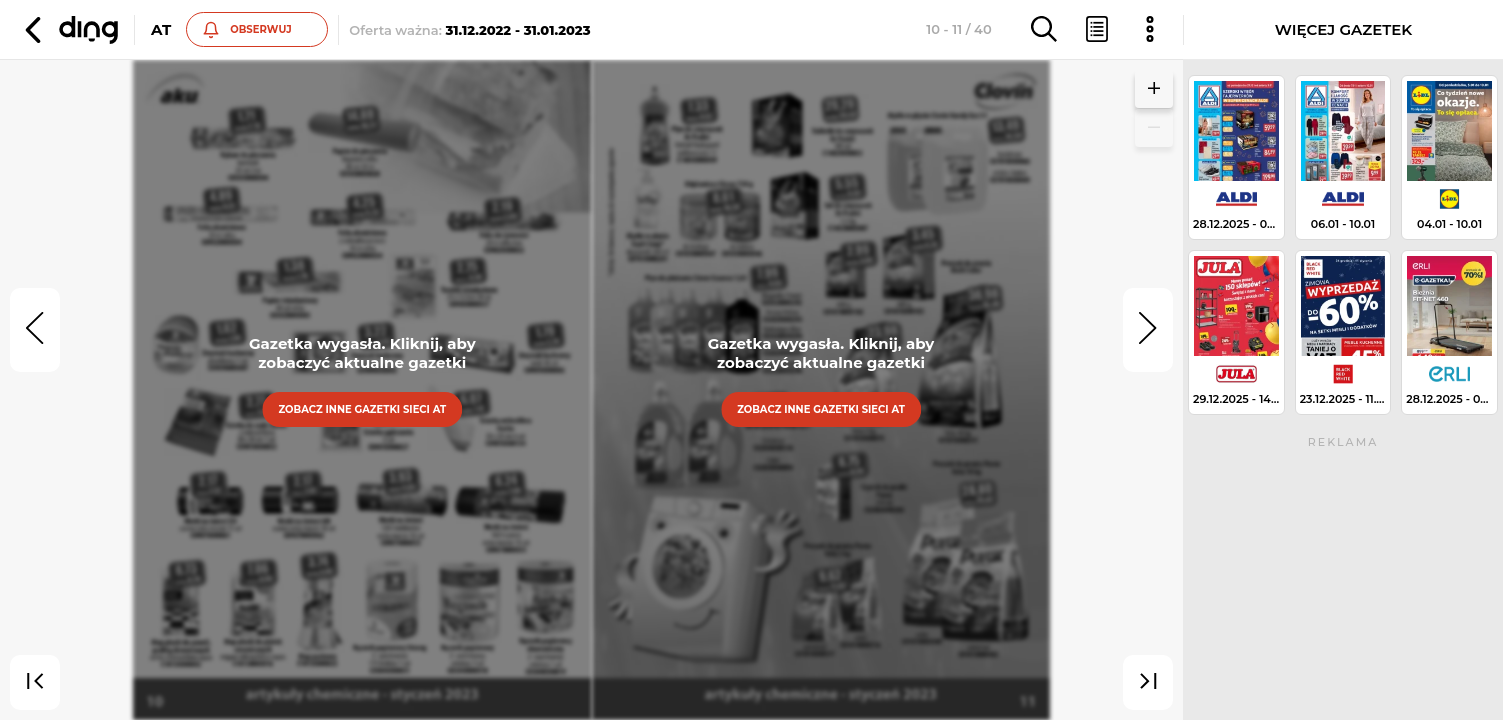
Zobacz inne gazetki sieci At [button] (362, 409)
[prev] (35, 330)
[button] (69, 30)
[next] (1148, 330)
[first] (35, 683)
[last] (1148, 683)
